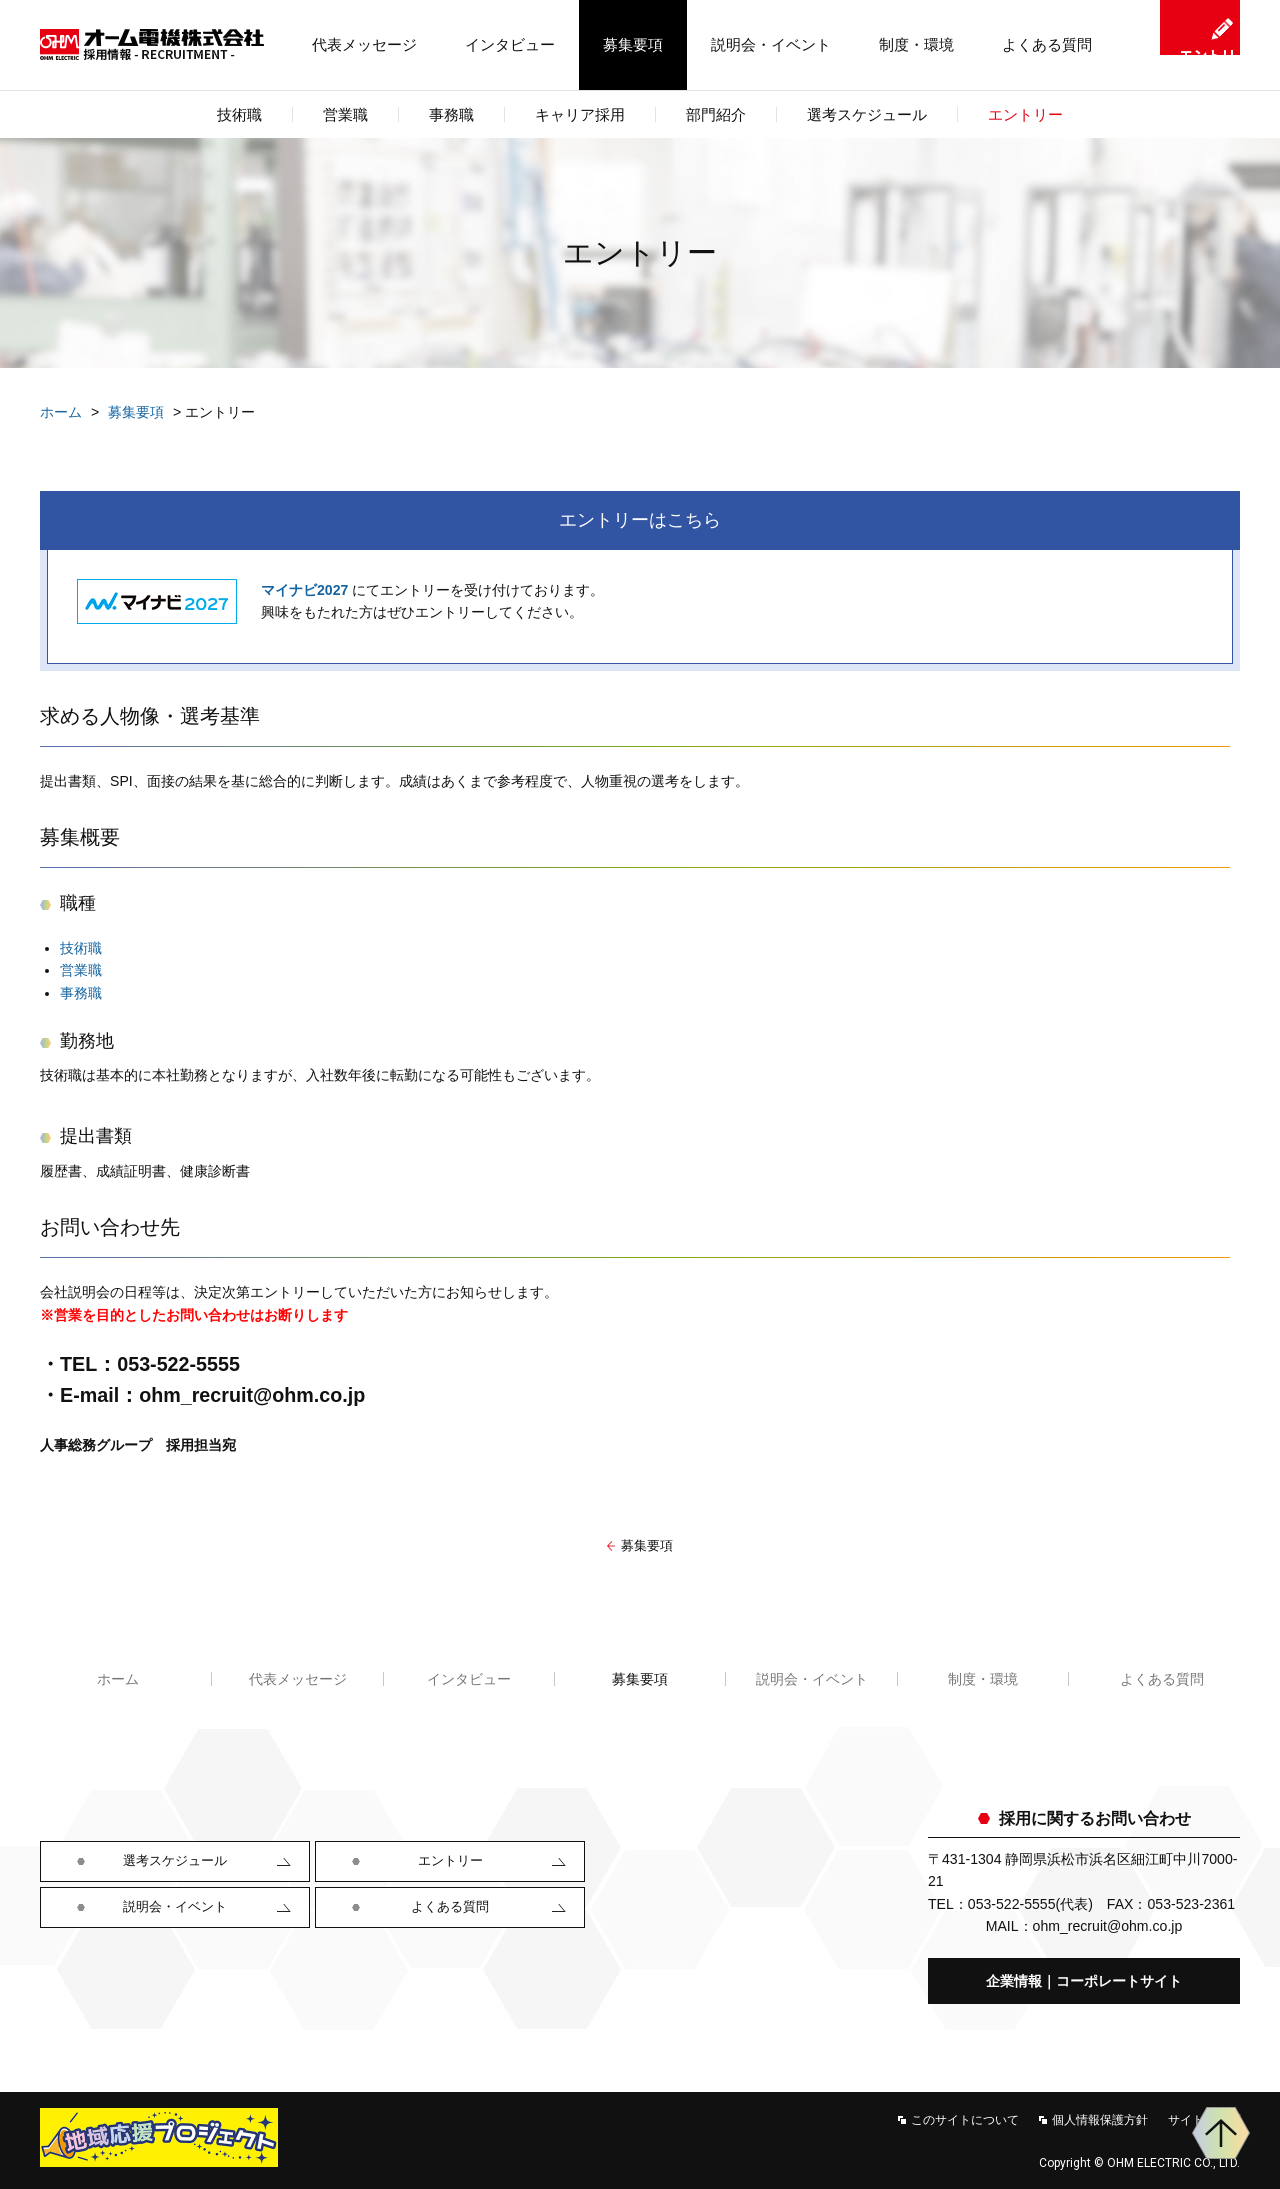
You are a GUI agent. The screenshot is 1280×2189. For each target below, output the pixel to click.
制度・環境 (916, 44)
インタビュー (510, 44)
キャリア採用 (580, 114)
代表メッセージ (364, 44)
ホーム (61, 412)
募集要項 (633, 44)
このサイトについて (965, 2120)
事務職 (81, 993)
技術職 (81, 948)
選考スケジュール (867, 114)
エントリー (1025, 114)
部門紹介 (716, 114)
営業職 (81, 970)
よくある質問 (1047, 44)
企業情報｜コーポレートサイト (1084, 1981)
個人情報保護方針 (1100, 2120)
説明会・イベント (771, 44)
